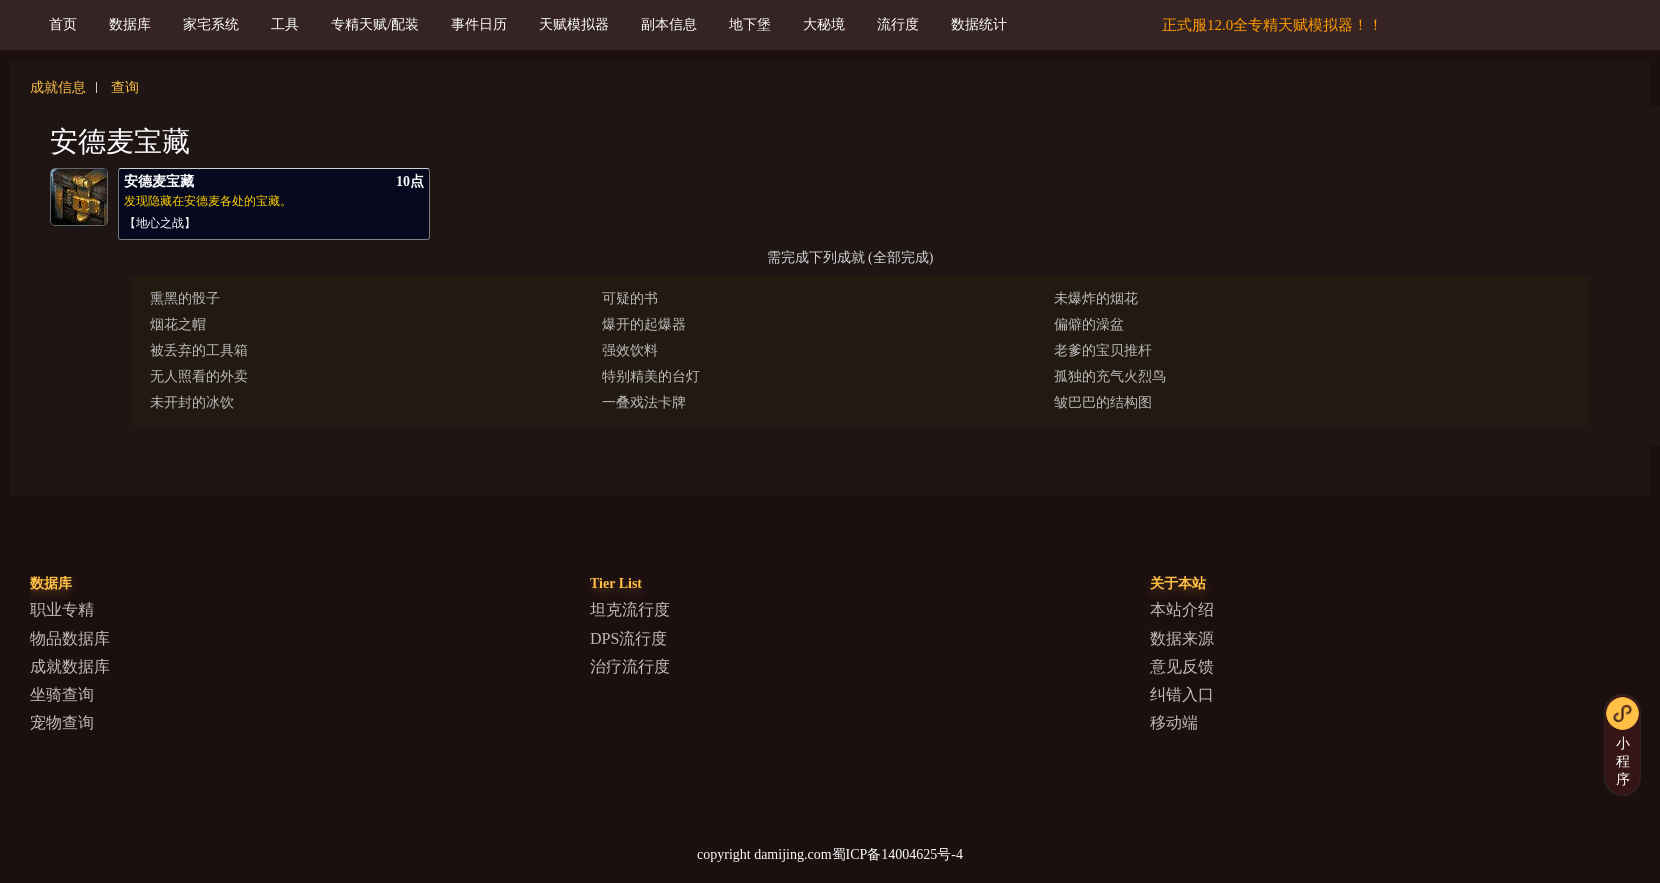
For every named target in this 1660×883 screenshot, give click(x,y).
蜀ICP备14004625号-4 (897, 854)
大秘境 (824, 24)
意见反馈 (1182, 666)
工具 (285, 24)
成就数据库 (70, 666)
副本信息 (669, 24)
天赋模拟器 (574, 24)
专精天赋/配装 (375, 24)
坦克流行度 (630, 609)
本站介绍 (1182, 609)
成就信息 (58, 87)
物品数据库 (70, 638)
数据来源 (1182, 638)
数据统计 (979, 24)
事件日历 (479, 24)
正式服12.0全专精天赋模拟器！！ (1272, 25)
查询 (125, 87)
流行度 (898, 24)
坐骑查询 (62, 694)
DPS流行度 (628, 638)
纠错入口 (1182, 694)
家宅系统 (211, 24)
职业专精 (62, 609)
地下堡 (750, 24)
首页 (63, 24)
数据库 (130, 24)
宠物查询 (62, 722)
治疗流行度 (630, 666)
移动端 (1174, 722)
